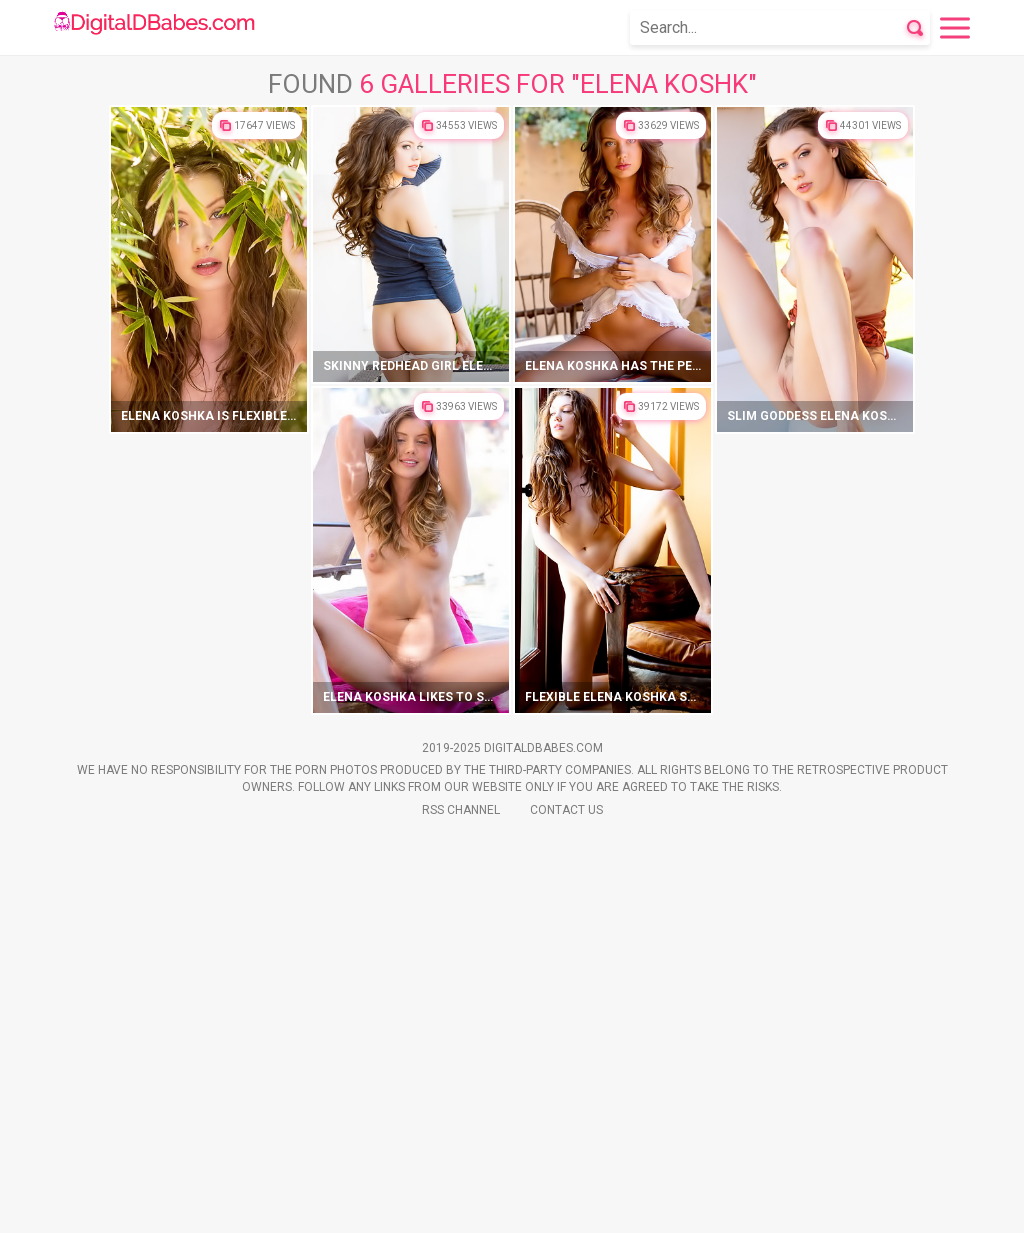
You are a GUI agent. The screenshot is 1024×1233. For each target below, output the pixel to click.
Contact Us (566, 1204)
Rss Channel (461, 1204)
